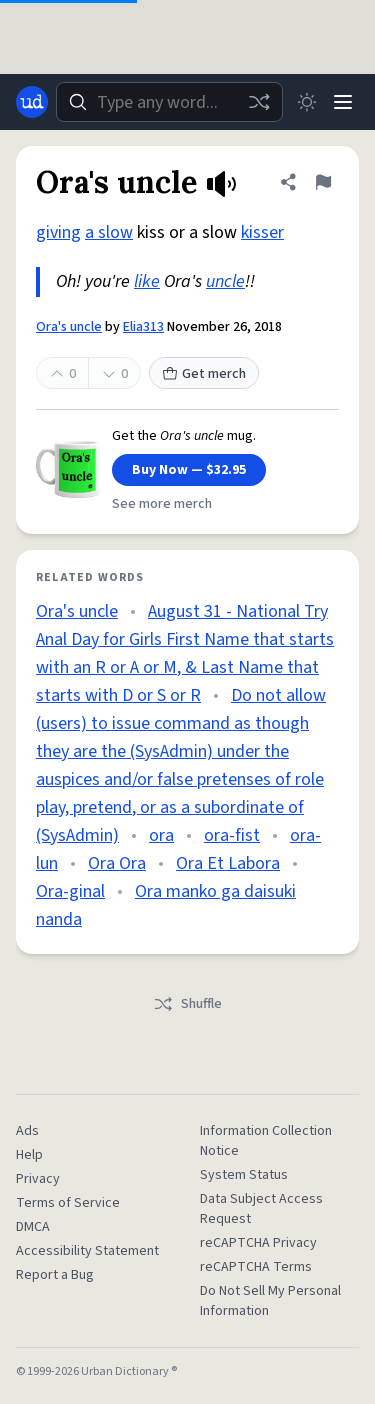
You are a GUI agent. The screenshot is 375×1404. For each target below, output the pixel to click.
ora (161, 835)
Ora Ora (117, 863)
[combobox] (169, 102)
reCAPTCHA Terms (256, 1267)
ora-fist (232, 835)
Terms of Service (68, 1203)
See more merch (162, 504)
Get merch (204, 374)
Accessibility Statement (87, 1251)
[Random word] (259, 102)
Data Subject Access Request (261, 1209)
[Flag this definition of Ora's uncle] (323, 182)
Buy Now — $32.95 (189, 470)
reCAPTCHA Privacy (258, 1243)
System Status (244, 1175)
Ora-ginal (70, 891)
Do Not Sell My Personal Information (270, 1301)
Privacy (38, 1179)
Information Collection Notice (266, 1141)
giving (58, 232)
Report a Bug (55, 1275)
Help (29, 1155)
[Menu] (343, 102)
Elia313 (143, 327)
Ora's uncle (69, 327)
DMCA (33, 1227)
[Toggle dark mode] (307, 102)
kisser (262, 232)
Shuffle (187, 1004)
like (147, 281)
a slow (109, 232)
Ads (27, 1131)
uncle (225, 281)
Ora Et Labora (228, 863)
